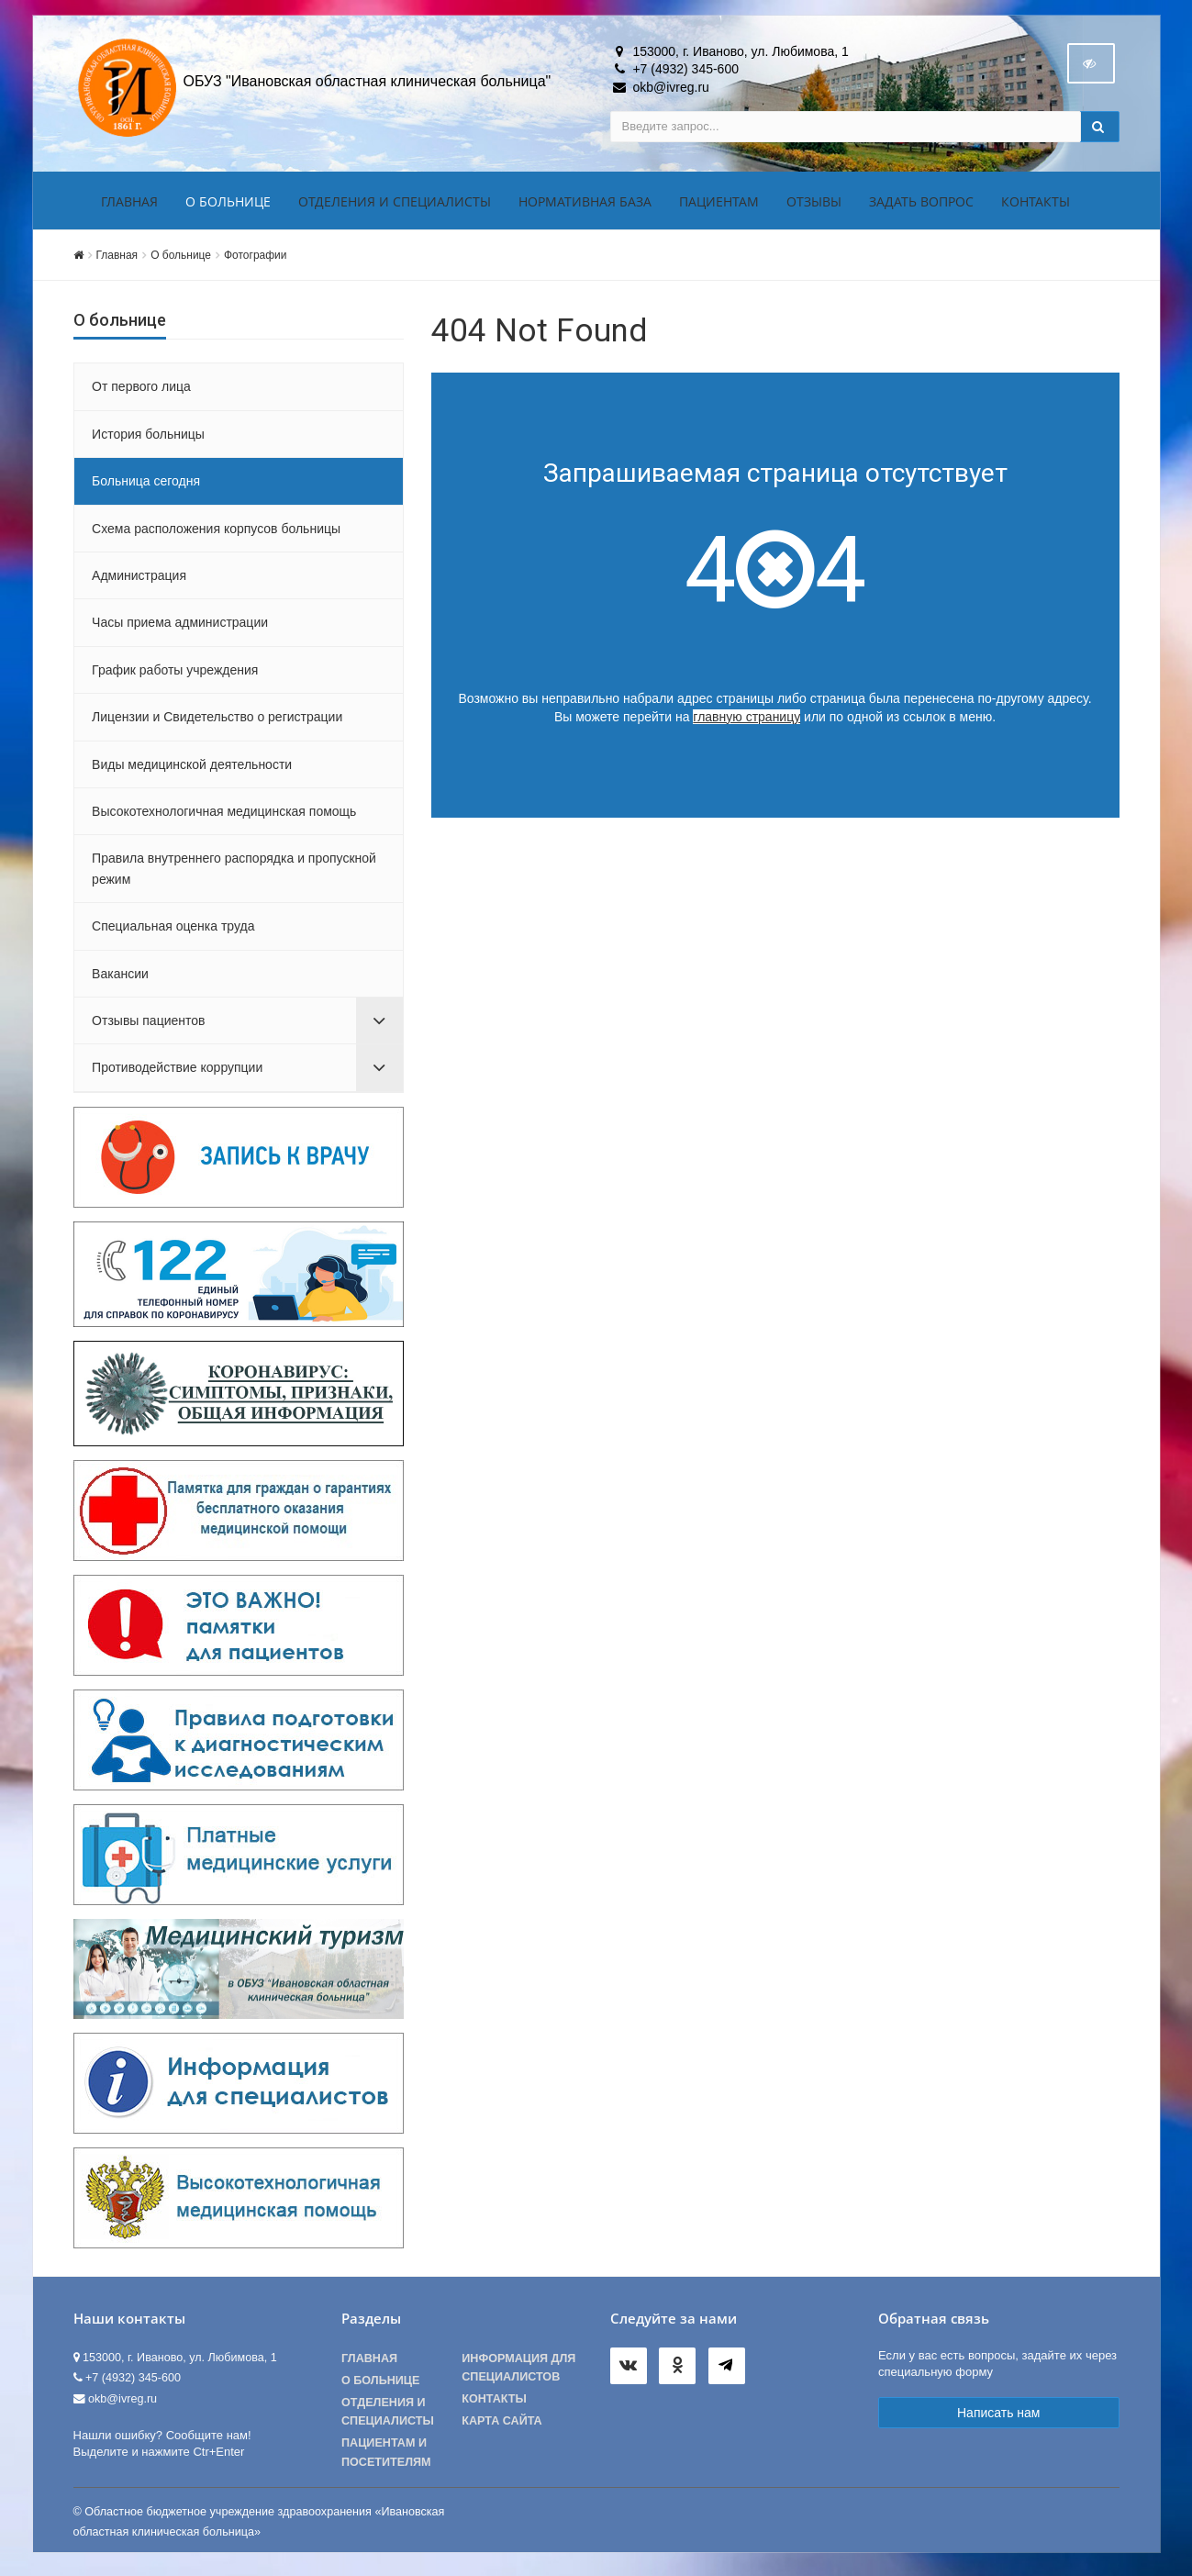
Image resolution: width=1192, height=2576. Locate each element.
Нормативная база (585, 205)
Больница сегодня (146, 484)
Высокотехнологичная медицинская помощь (224, 815)
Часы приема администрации (180, 626)
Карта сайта (501, 2424)
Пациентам (719, 205)
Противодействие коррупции (177, 1072)
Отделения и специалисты (394, 205)
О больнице (228, 205)
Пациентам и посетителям (386, 2456)
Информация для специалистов (518, 2371)
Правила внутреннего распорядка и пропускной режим (234, 872)
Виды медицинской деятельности (192, 768)
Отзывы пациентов (148, 1024)
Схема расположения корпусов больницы (216, 532)
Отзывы (813, 205)
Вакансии (120, 977)
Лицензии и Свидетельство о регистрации (217, 720)
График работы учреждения (175, 673)
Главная (129, 205)
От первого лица (141, 391)
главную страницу (746, 720)
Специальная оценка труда (173, 929)
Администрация (139, 579)
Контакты (1035, 205)
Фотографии (255, 258)
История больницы (148, 437)
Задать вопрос (921, 205)
